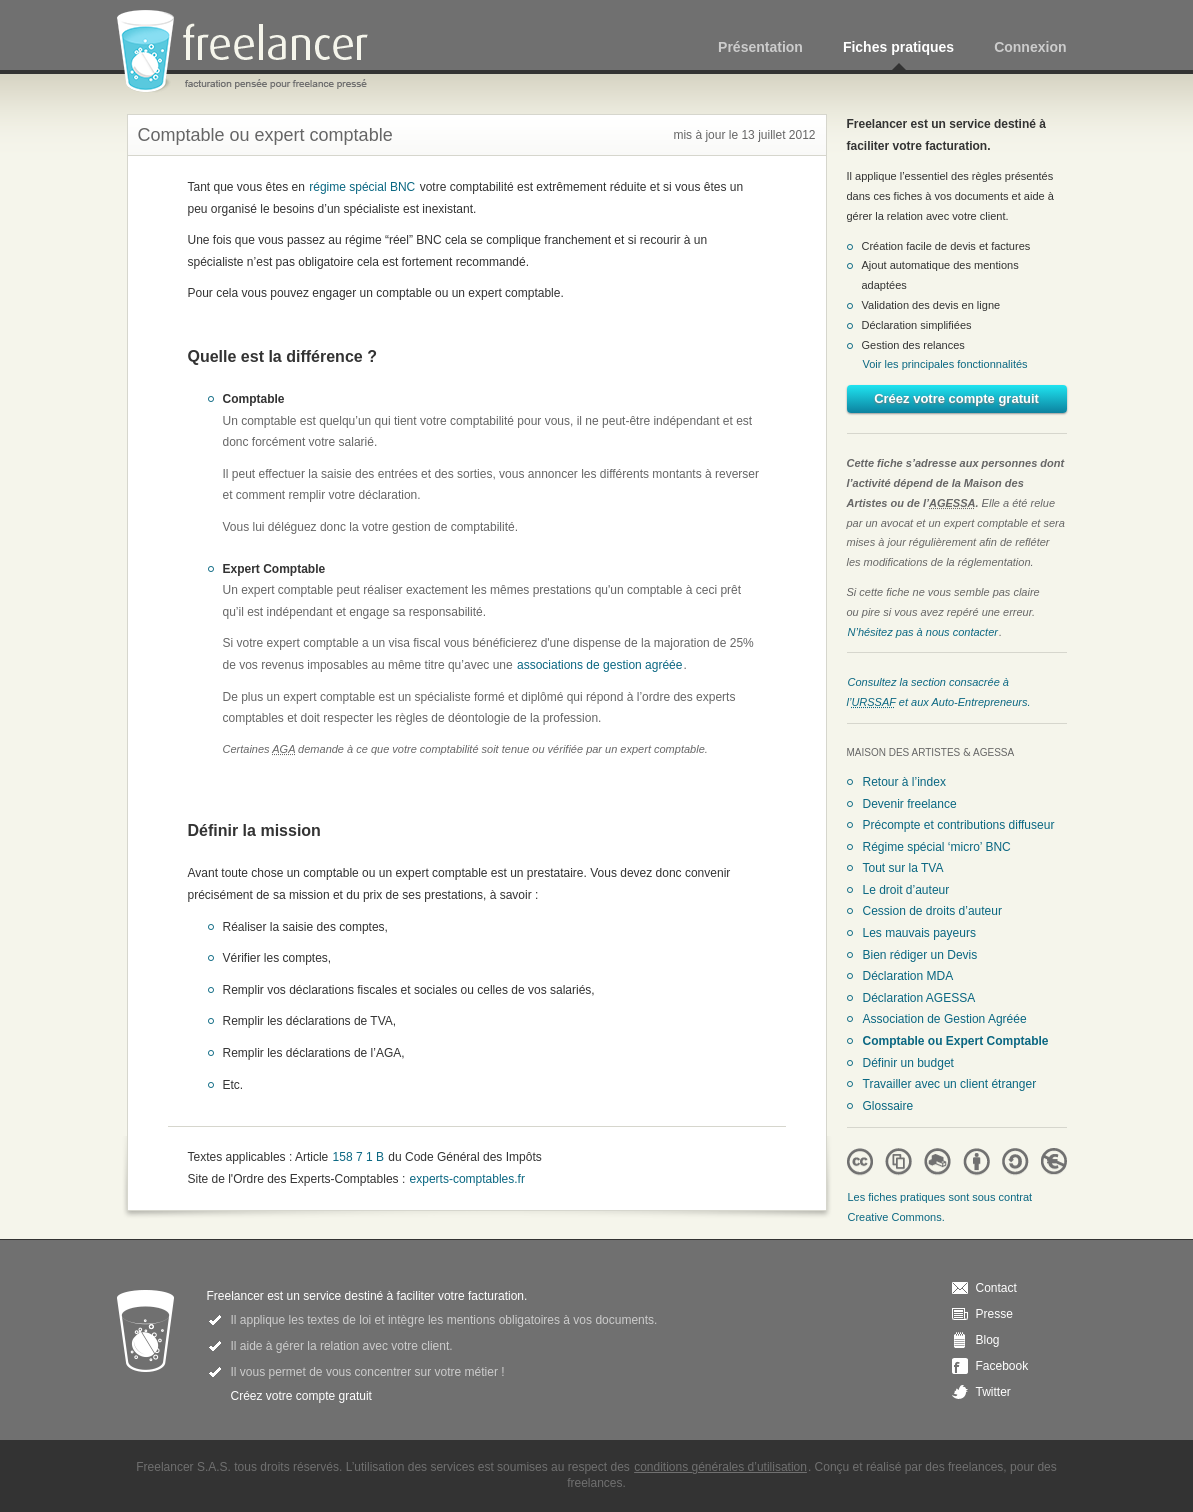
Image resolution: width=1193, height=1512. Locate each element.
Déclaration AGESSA (919, 998)
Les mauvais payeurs (919, 933)
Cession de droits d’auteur (932, 911)
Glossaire (888, 1106)
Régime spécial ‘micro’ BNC (937, 847)
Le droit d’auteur (906, 890)
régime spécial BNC (362, 187)
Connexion (1030, 47)
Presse (994, 1314)
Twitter (993, 1392)
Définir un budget (908, 1063)
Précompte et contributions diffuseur (959, 825)
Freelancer (254, 52)
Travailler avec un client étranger (950, 1084)
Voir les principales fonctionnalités (945, 364)
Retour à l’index (904, 782)
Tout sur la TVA (903, 868)
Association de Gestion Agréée (945, 1019)
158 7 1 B (358, 1157)
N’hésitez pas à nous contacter (923, 632)
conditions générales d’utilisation (720, 1467)
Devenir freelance (910, 804)
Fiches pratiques (898, 47)
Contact (996, 1288)
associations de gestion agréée (599, 665)
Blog (988, 1340)
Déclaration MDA (908, 976)
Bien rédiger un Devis (920, 955)
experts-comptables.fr (467, 1179)
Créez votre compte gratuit (956, 398)
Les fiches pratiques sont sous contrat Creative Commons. (940, 1207)
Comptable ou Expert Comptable (956, 1041)
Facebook (1002, 1366)
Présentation (760, 47)
